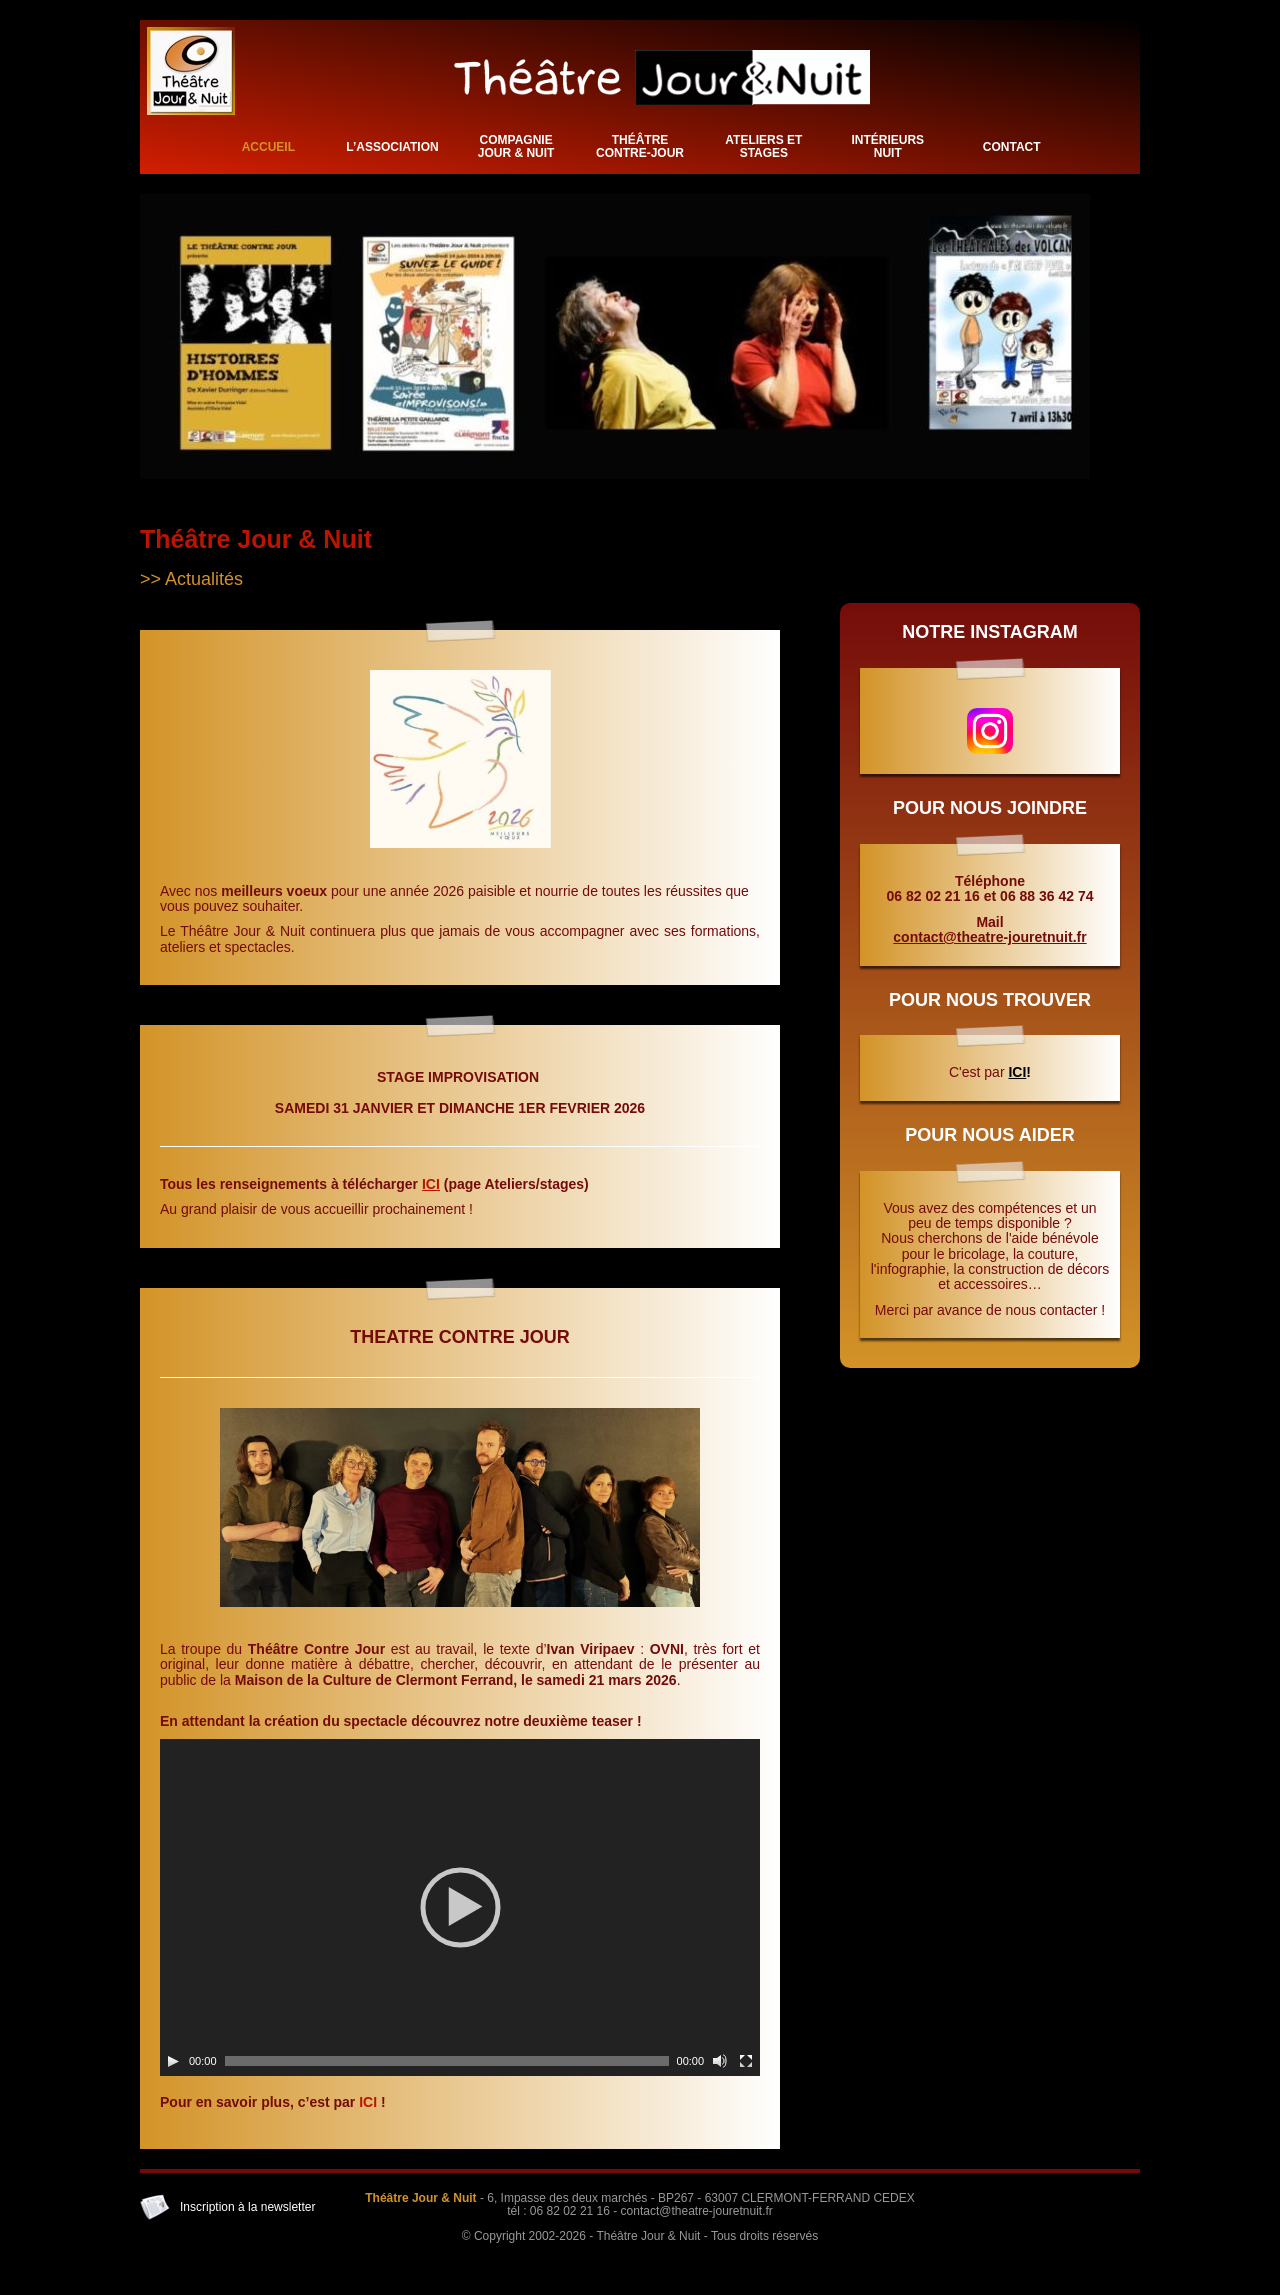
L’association (392, 147)
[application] (460, 1907)
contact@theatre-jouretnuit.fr (989, 937)
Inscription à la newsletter (247, 2207)
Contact (1012, 147)
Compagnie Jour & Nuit (516, 146)
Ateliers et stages (763, 146)
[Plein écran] (746, 2061)
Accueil (268, 147)
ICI (431, 1184)
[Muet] (720, 2061)
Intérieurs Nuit (887, 146)
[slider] (447, 2061)
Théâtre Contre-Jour (640, 146)
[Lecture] (173, 2061)
